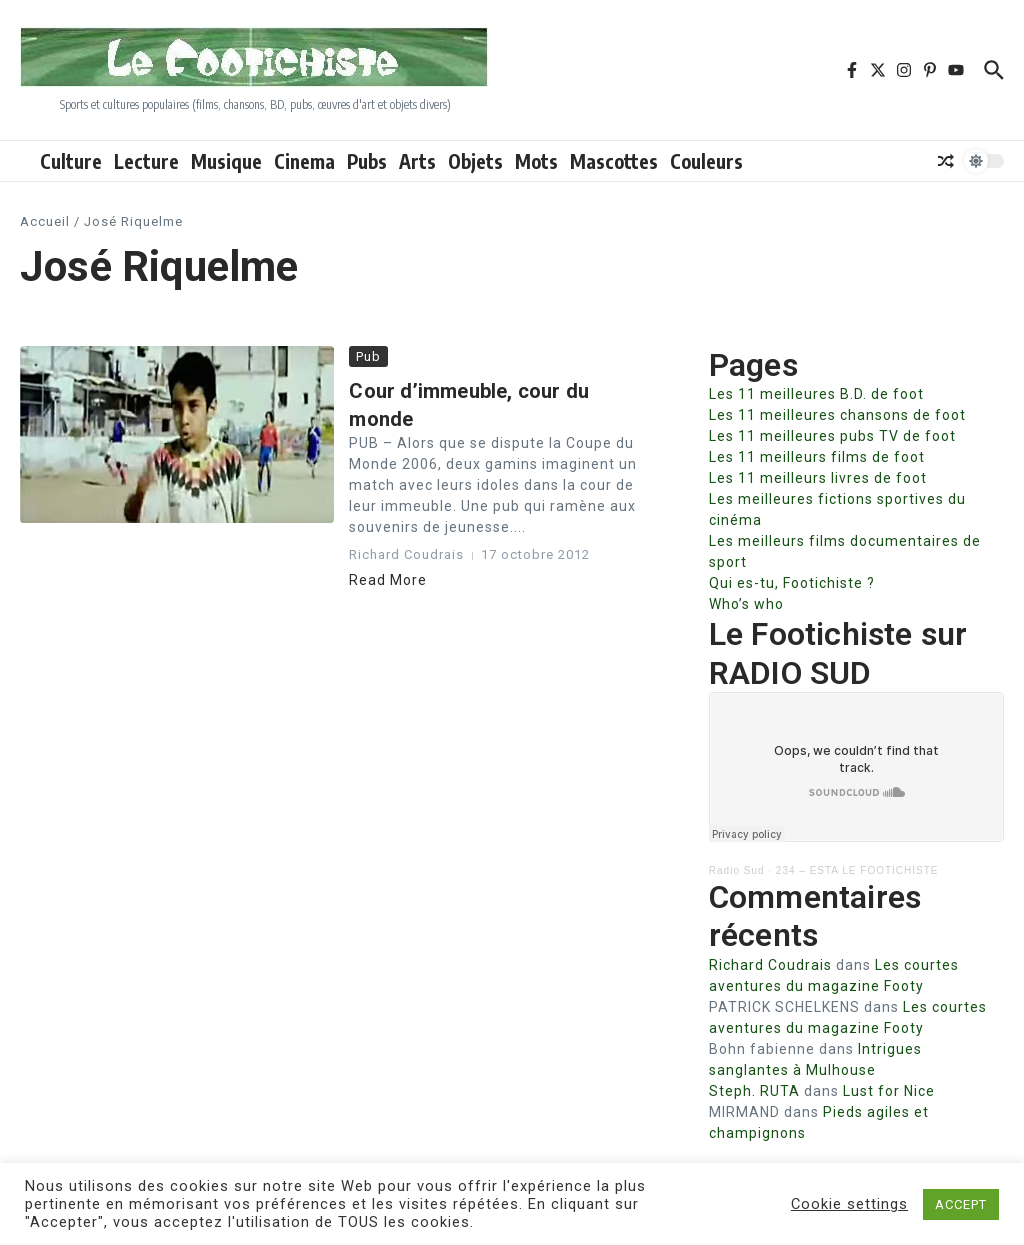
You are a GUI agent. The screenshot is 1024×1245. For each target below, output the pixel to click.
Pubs (367, 161)
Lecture (146, 161)
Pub (368, 356)
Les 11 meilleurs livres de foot (818, 478)
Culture (71, 161)
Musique (226, 161)
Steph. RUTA (754, 1091)
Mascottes (614, 161)
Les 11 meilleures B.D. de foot (816, 394)
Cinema (304, 161)
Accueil (45, 221)
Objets (475, 161)
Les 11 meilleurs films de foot (817, 457)
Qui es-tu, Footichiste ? (792, 583)
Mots (536, 161)
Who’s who (746, 604)
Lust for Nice (889, 1091)
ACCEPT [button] (961, 1204)
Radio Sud (737, 870)
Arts (417, 161)
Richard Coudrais (770, 965)
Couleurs (706, 161)
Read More (388, 580)
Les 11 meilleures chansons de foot (837, 415)
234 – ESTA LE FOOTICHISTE (857, 870)
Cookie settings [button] (849, 1204)
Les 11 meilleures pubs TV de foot (832, 436)
